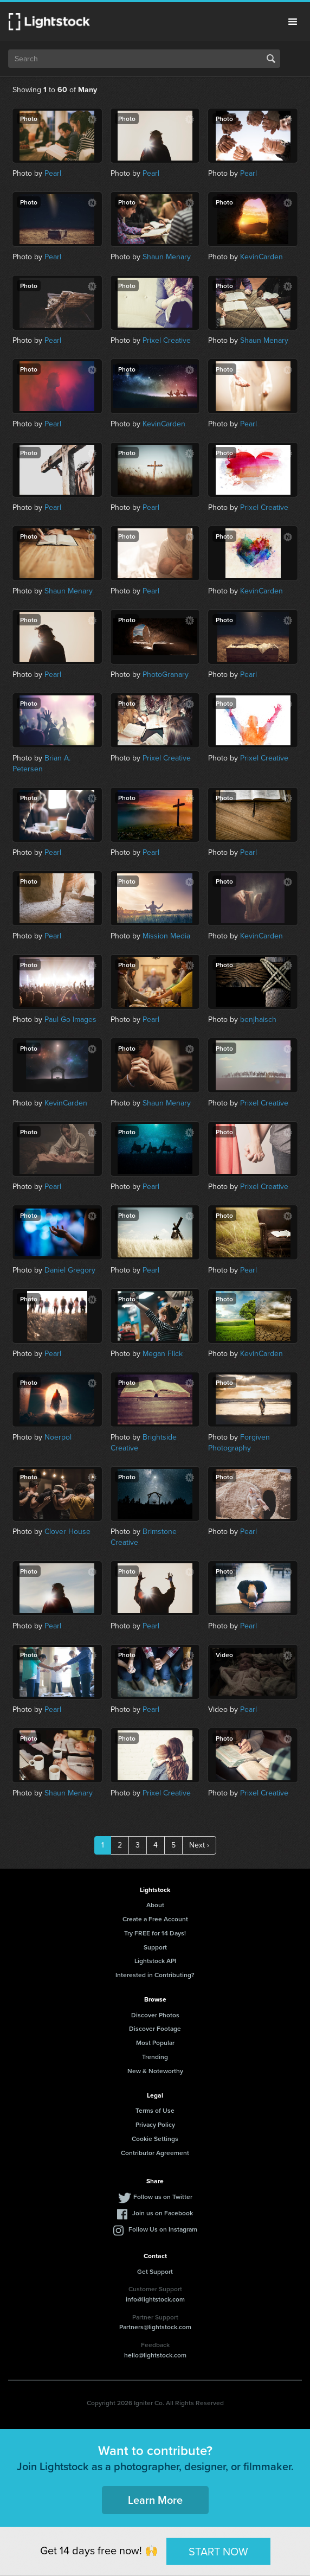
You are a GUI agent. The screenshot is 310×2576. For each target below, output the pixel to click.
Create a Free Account (155, 1918)
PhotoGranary (166, 674)
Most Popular (155, 2042)
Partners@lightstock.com (155, 2326)
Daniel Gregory (69, 1270)
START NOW (218, 2551)
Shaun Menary (167, 257)
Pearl (52, 173)
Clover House (67, 1531)
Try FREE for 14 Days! (155, 1933)
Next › (199, 1845)
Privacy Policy (155, 2124)
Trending (155, 2056)
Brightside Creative (144, 1442)
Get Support (155, 2271)
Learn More (155, 2500)
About (155, 1904)
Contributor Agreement (155, 2152)
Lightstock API (155, 1960)
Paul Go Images (70, 1019)
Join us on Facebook (162, 2212)
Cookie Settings (155, 2138)
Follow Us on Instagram (162, 2229)
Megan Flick (163, 1353)
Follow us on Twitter (162, 2196)
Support (155, 1947)
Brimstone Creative (144, 1537)
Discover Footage (155, 2028)
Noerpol (58, 1437)
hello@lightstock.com (155, 2355)
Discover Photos (155, 2014)
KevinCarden (261, 257)
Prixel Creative (167, 340)
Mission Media (166, 936)
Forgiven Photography (239, 1442)
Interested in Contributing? (155, 1974)
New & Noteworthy (155, 2070)
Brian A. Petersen (41, 763)
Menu (292, 21)
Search (271, 58)
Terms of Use (155, 2110)
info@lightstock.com (155, 2299)
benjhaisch (258, 1019)
